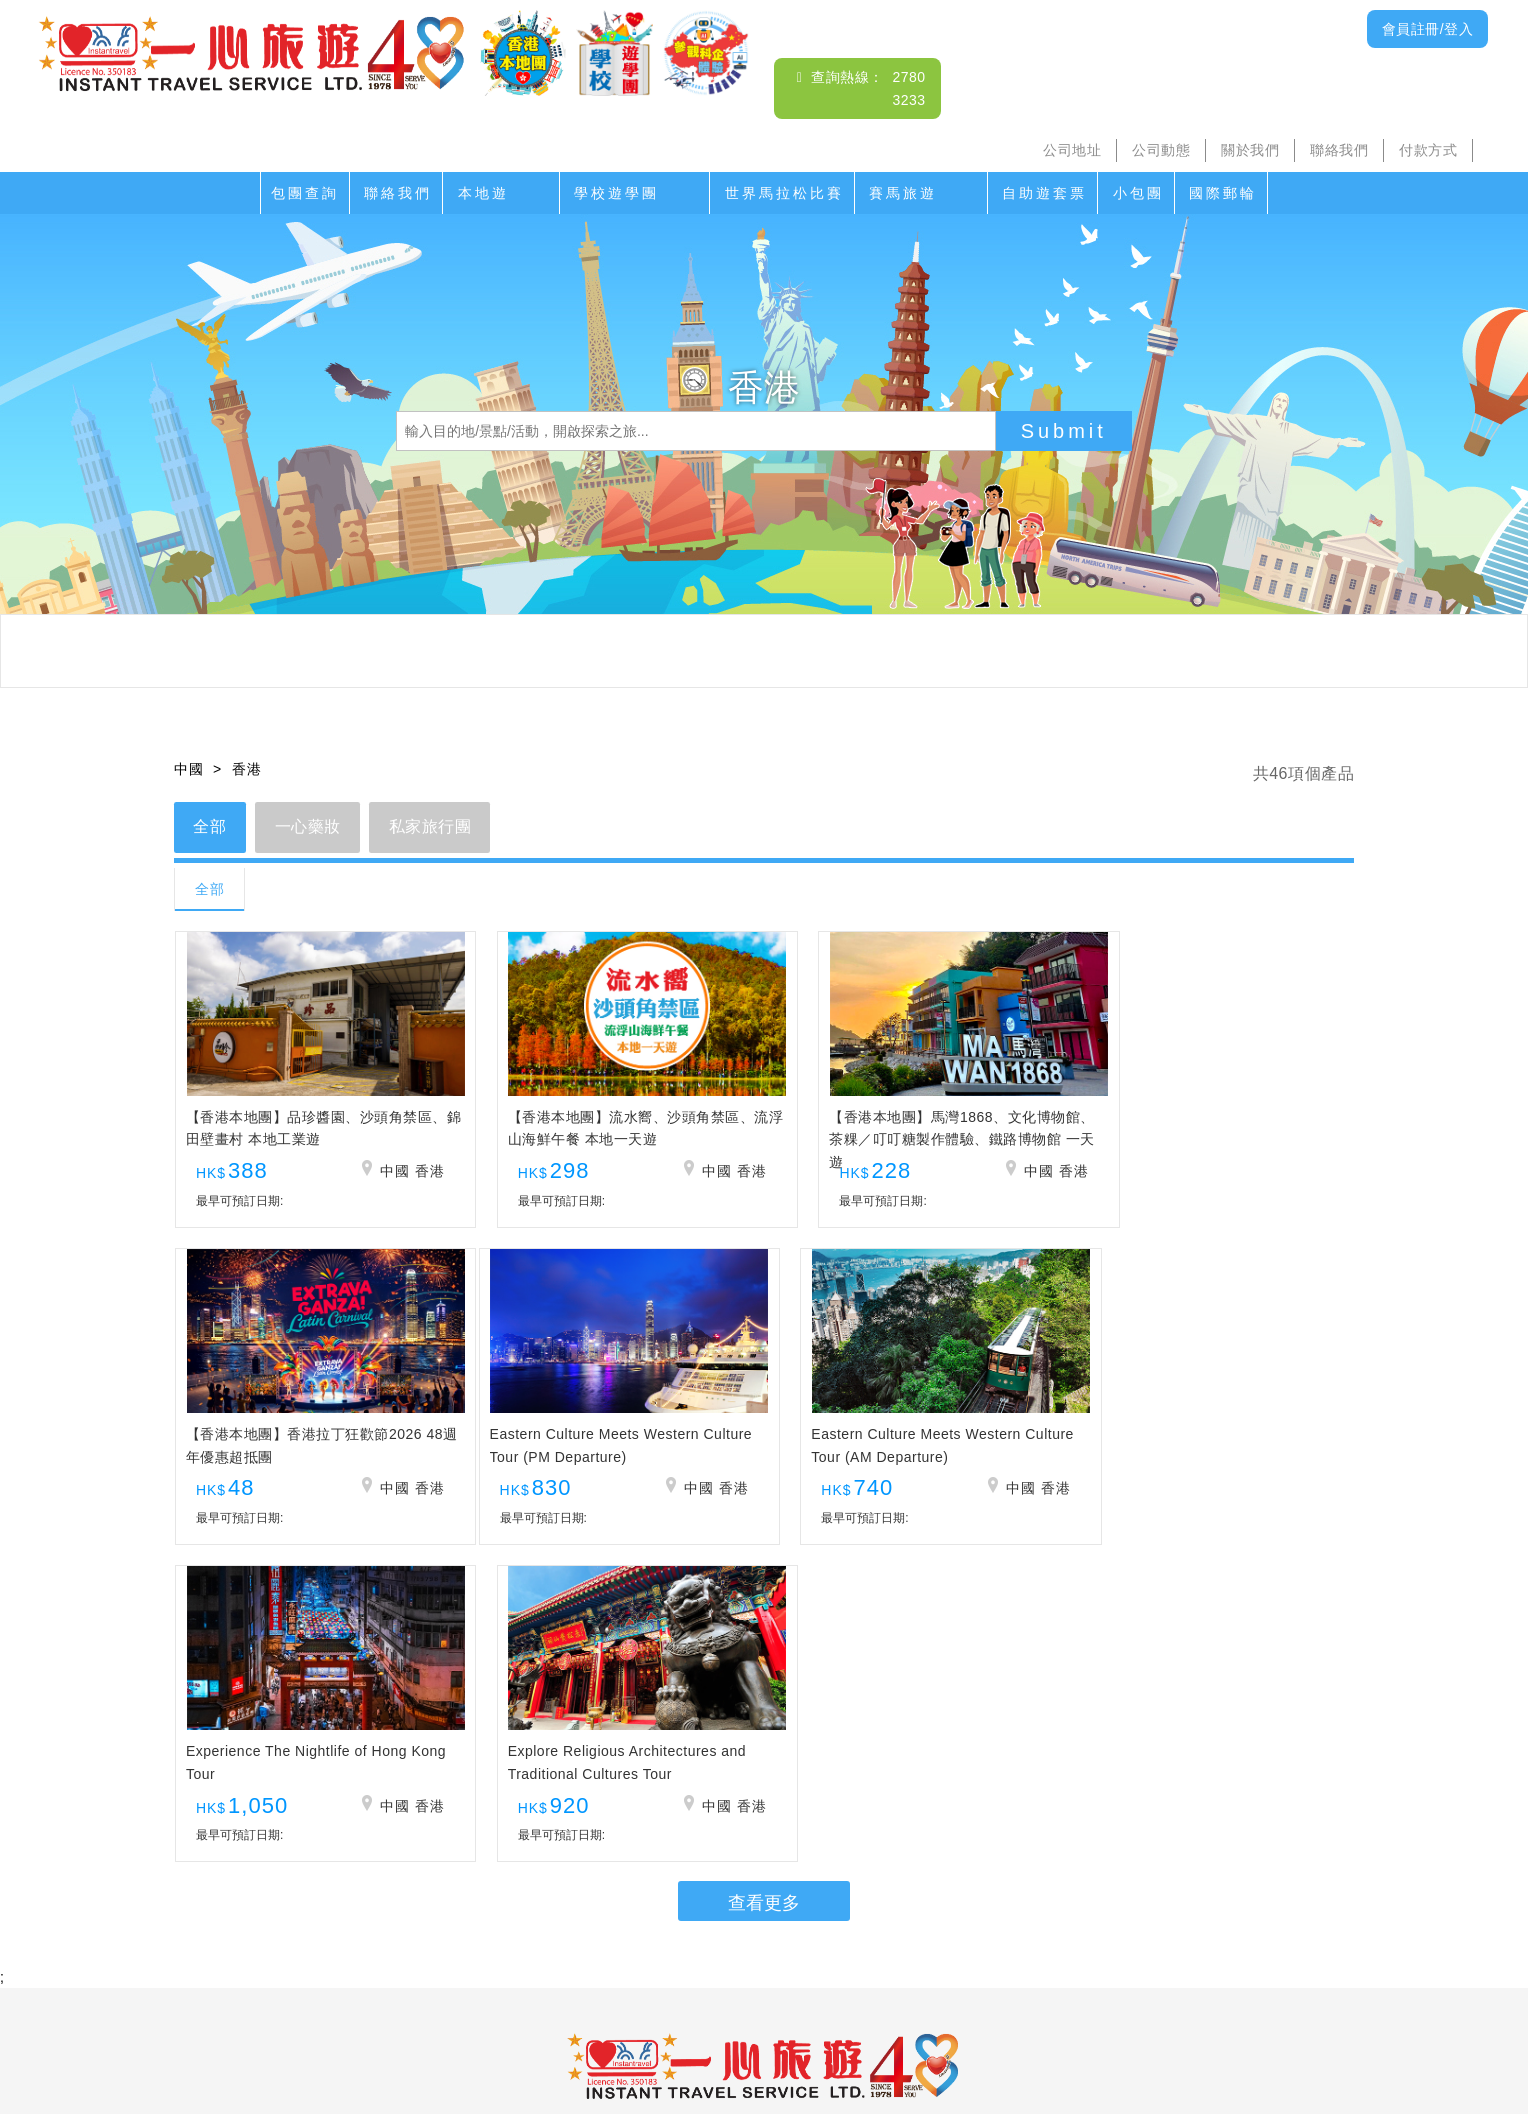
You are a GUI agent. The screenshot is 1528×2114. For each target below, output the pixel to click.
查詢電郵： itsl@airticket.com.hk (764, 1856)
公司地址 (1072, 150)
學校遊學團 (616, 193)
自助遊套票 (1044, 193)
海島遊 (509, 1972)
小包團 (1138, 193)
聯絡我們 (1339, 150)
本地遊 (483, 193)
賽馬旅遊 (903, 193)
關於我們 (1250, 150)
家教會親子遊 (688, 1972)
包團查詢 (305, 193)
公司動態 (1161, 150)
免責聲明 (1001, 2012)
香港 (246, 769)
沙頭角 (444, 1972)
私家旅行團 (433, 827)
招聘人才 (922, 2012)
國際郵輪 (1223, 193)
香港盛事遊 (990, 1972)
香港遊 (1070, 1972)
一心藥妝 (309, 827)
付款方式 (1428, 150)
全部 (210, 827)
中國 (188, 769)
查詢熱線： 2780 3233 (764, 1833)
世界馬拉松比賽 (784, 193)
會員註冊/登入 (1427, 29)
